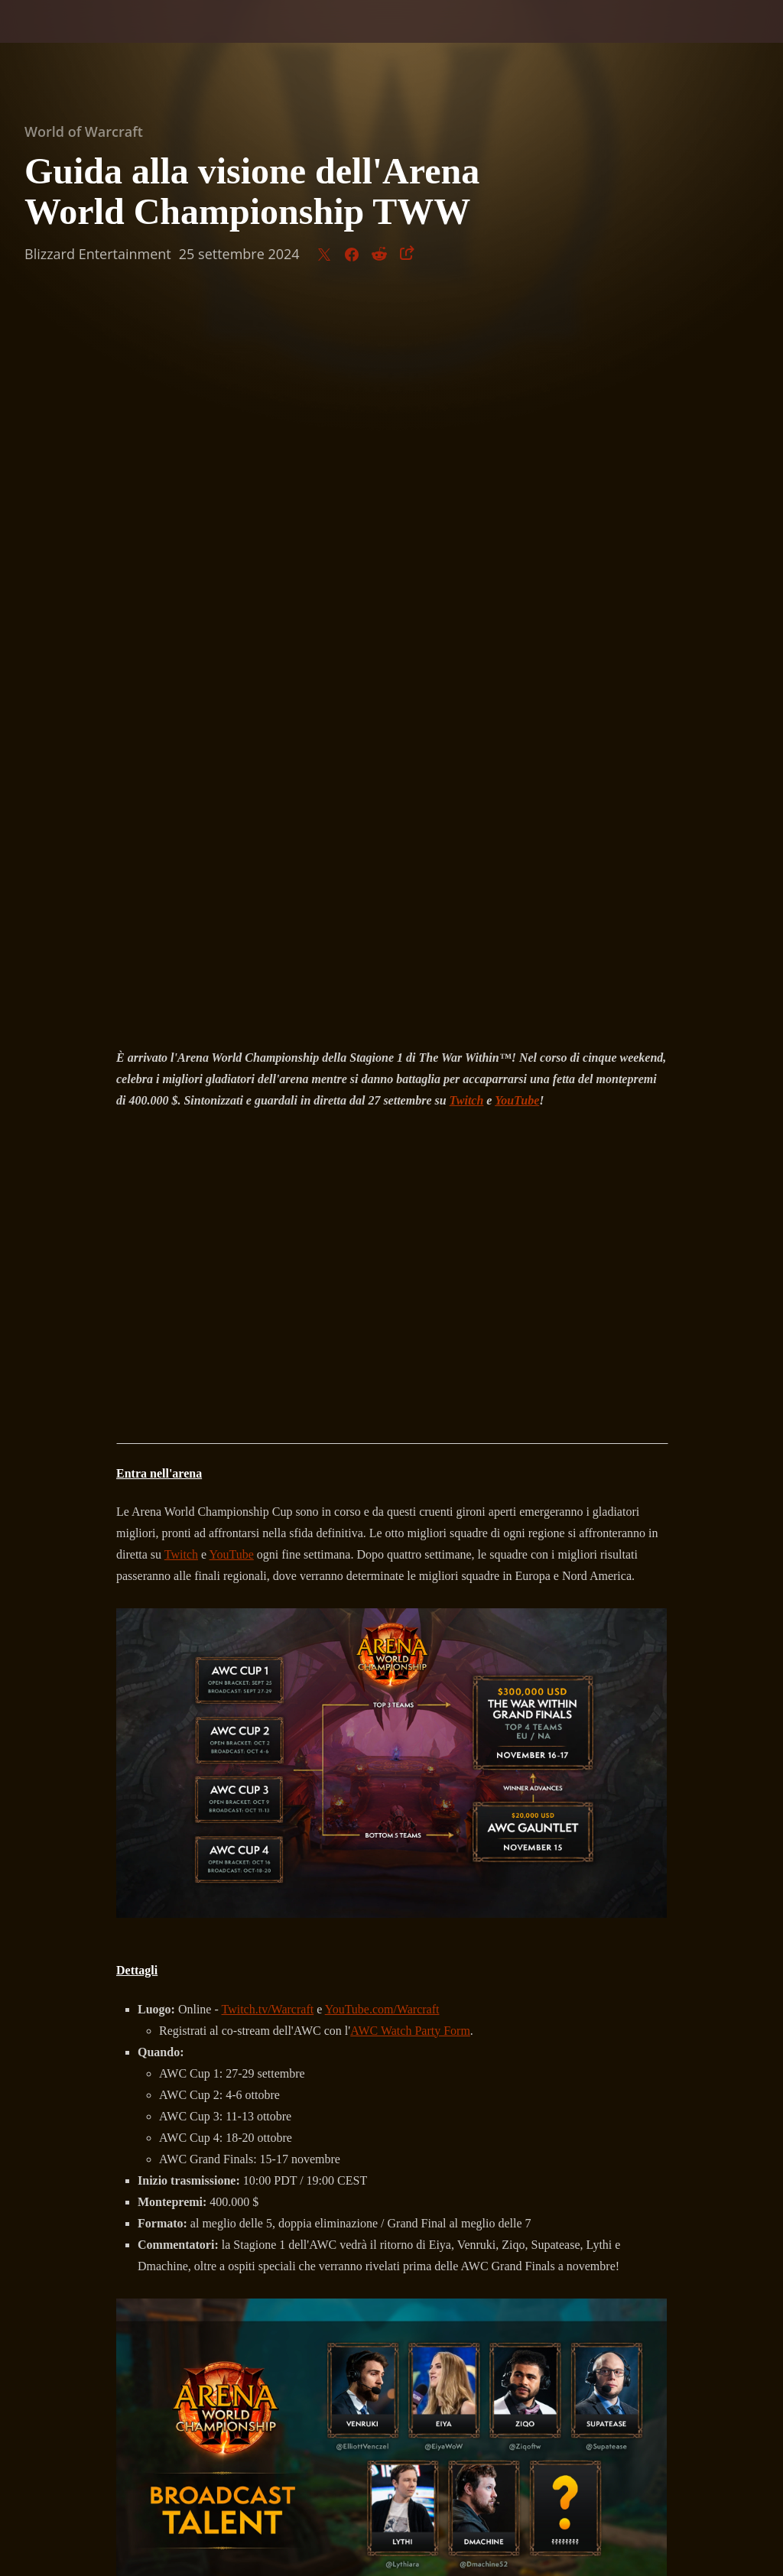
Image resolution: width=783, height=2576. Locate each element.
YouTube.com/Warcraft (382, 1289)
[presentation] (58, 39)
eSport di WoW (201, 2043)
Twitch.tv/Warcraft (268, 1289)
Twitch (181, 834)
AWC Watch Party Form (410, 1310)
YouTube (232, 834)
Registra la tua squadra (569, 1957)
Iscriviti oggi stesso (391, 2000)
